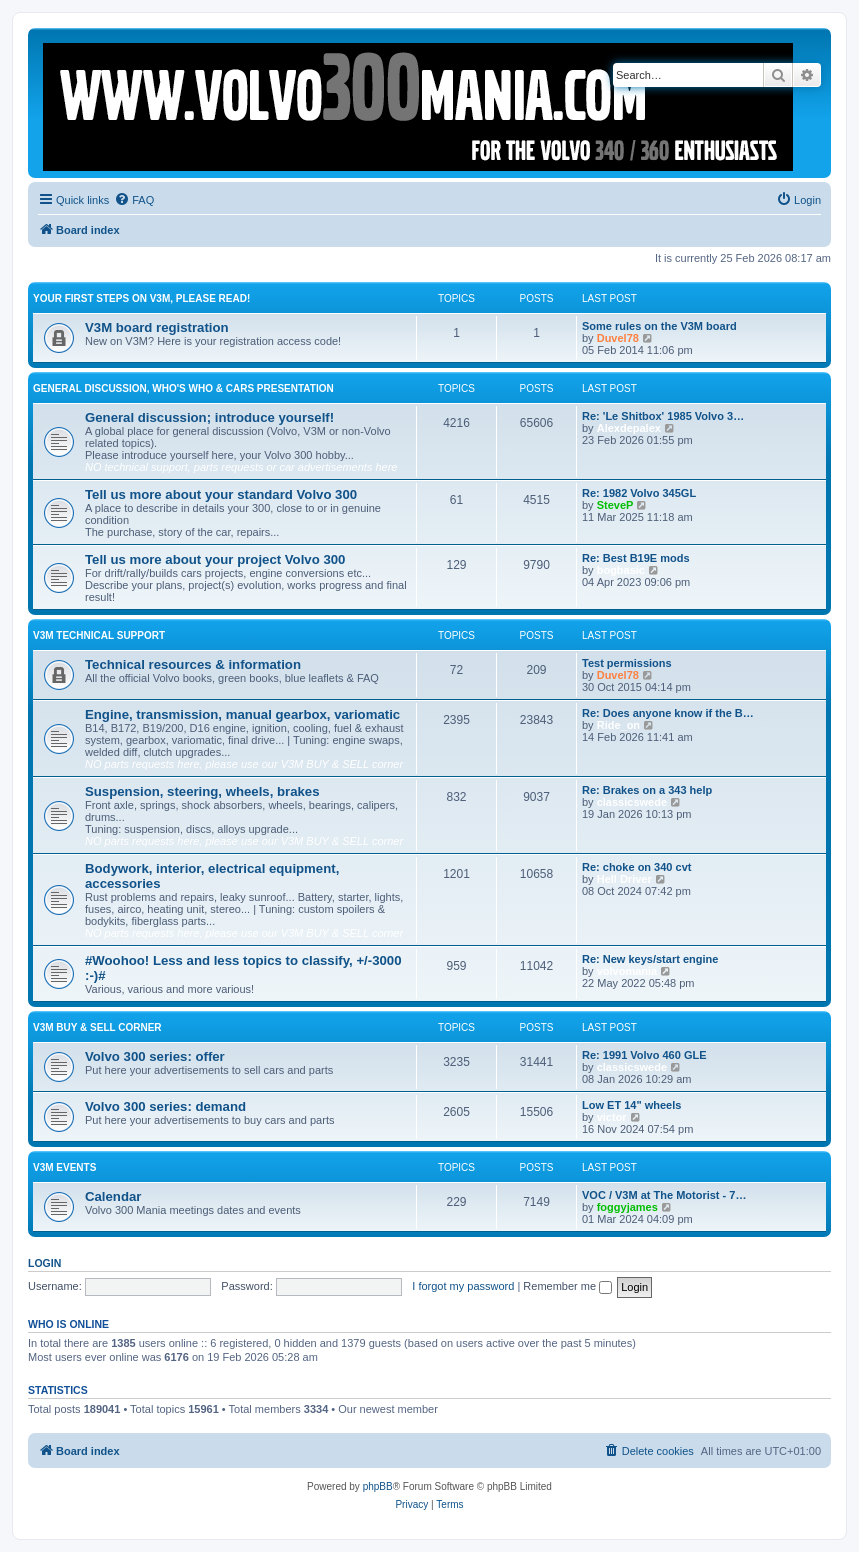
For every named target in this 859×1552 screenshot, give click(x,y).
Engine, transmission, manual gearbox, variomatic (242, 714)
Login (44, 1263)
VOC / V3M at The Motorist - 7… (664, 1195)
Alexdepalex (629, 428)
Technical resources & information (193, 664)
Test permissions (627, 663)
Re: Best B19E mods (636, 558)
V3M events (64, 1167)
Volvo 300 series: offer (155, 1056)
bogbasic (621, 570)
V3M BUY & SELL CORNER (97, 1027)
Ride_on (618, 725)
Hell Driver (624, 879)
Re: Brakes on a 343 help (647, 790)
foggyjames (627, 1207)
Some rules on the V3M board (659, 326)
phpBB (378, 1486)
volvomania (627, 971)
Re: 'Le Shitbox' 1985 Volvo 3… (663, 416)
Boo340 (461, 1409)
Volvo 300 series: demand (165, 1106)
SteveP (615, 505)
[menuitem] (134, 200)
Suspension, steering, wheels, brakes (202, 791)
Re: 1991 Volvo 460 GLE (644, 1055)
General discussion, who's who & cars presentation (183, 388)
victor (612, 1117)
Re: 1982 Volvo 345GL (639, 493)
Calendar (113, 1196)
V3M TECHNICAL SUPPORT (99, 635)
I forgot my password (463, 1286)
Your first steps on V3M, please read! (141, 298)
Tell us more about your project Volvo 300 (215, 559)
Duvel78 (618, 338)
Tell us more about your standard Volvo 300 (221, 494)
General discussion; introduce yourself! (209, 417)
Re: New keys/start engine (650, 959)
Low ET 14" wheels (631, 1105)
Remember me (567, 1286)
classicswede (632, 802)
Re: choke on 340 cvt (636, 867)
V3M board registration (157, 327)
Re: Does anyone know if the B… (668, 713)
